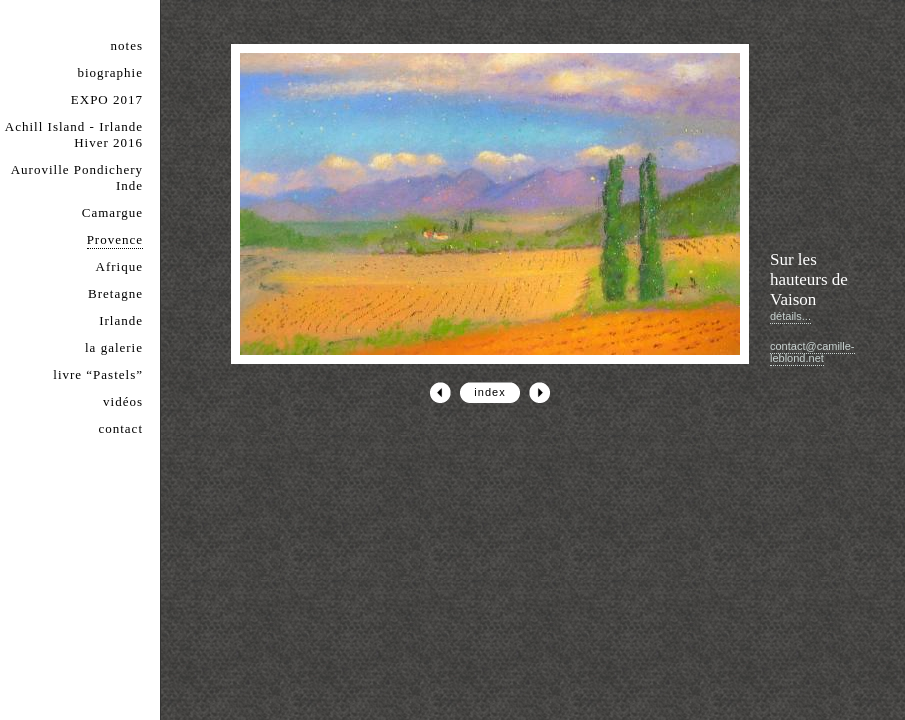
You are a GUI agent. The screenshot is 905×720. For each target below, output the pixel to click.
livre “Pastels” (98, 374)
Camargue (112, 212)
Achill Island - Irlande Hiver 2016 (74, 134)
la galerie (114, 347)
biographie (110, 72)
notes (127, 45)
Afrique (119, 266)
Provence (115, 239)
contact (120, 428)
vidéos (123, 401)
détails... (790, 316)
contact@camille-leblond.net (812, 352)
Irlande (121, 320)
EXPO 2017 (107, 99)
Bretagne (115, 293)
